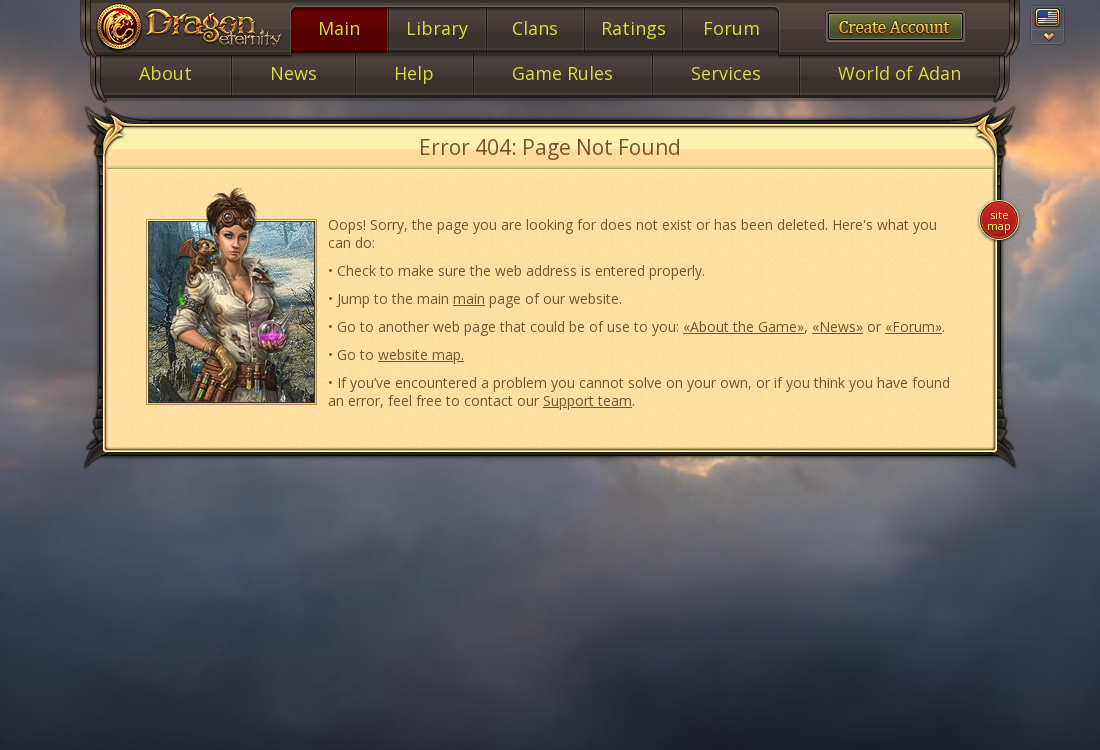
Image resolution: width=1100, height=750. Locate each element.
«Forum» (913, 326)
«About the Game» (743, 326)
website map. (421, 354)
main (469, 298)
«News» (837, 326)
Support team (587, 400)
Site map (999, 220)
